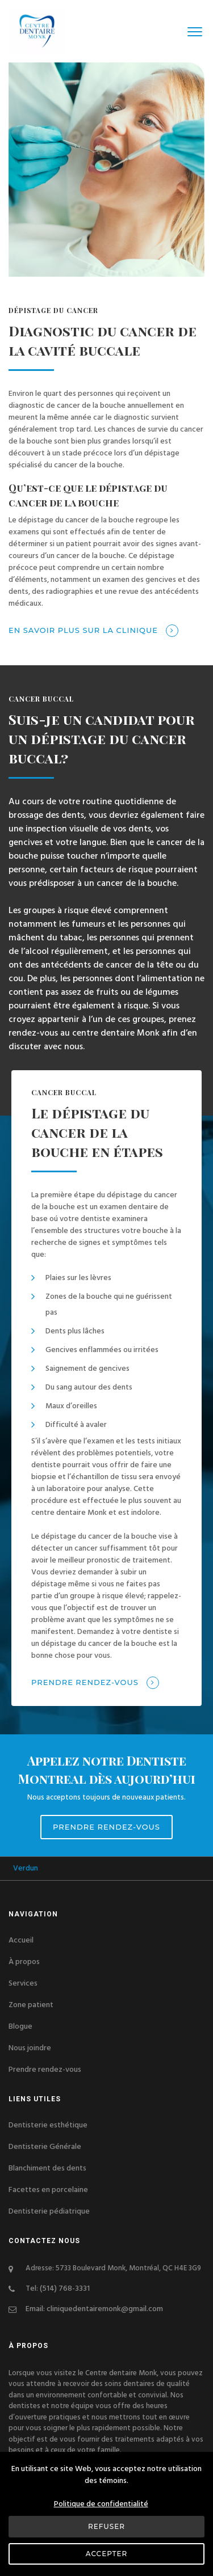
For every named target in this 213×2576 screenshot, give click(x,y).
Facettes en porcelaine (48, 2189)
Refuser (106, 2526)
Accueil (21, 1940)
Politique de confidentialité (101, 2504)
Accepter (106, 2553)
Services (23, 1983)
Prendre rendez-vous (95, 1682)
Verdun (39, 1868)
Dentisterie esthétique (48, 2125)
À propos (24, 1961)
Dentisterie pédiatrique (49, 2211)
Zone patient (31, 2005)
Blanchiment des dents (47, 2168)
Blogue (20, 2026)
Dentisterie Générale (45, 2146)
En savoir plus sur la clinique (93, 630)
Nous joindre (30, 2048)
